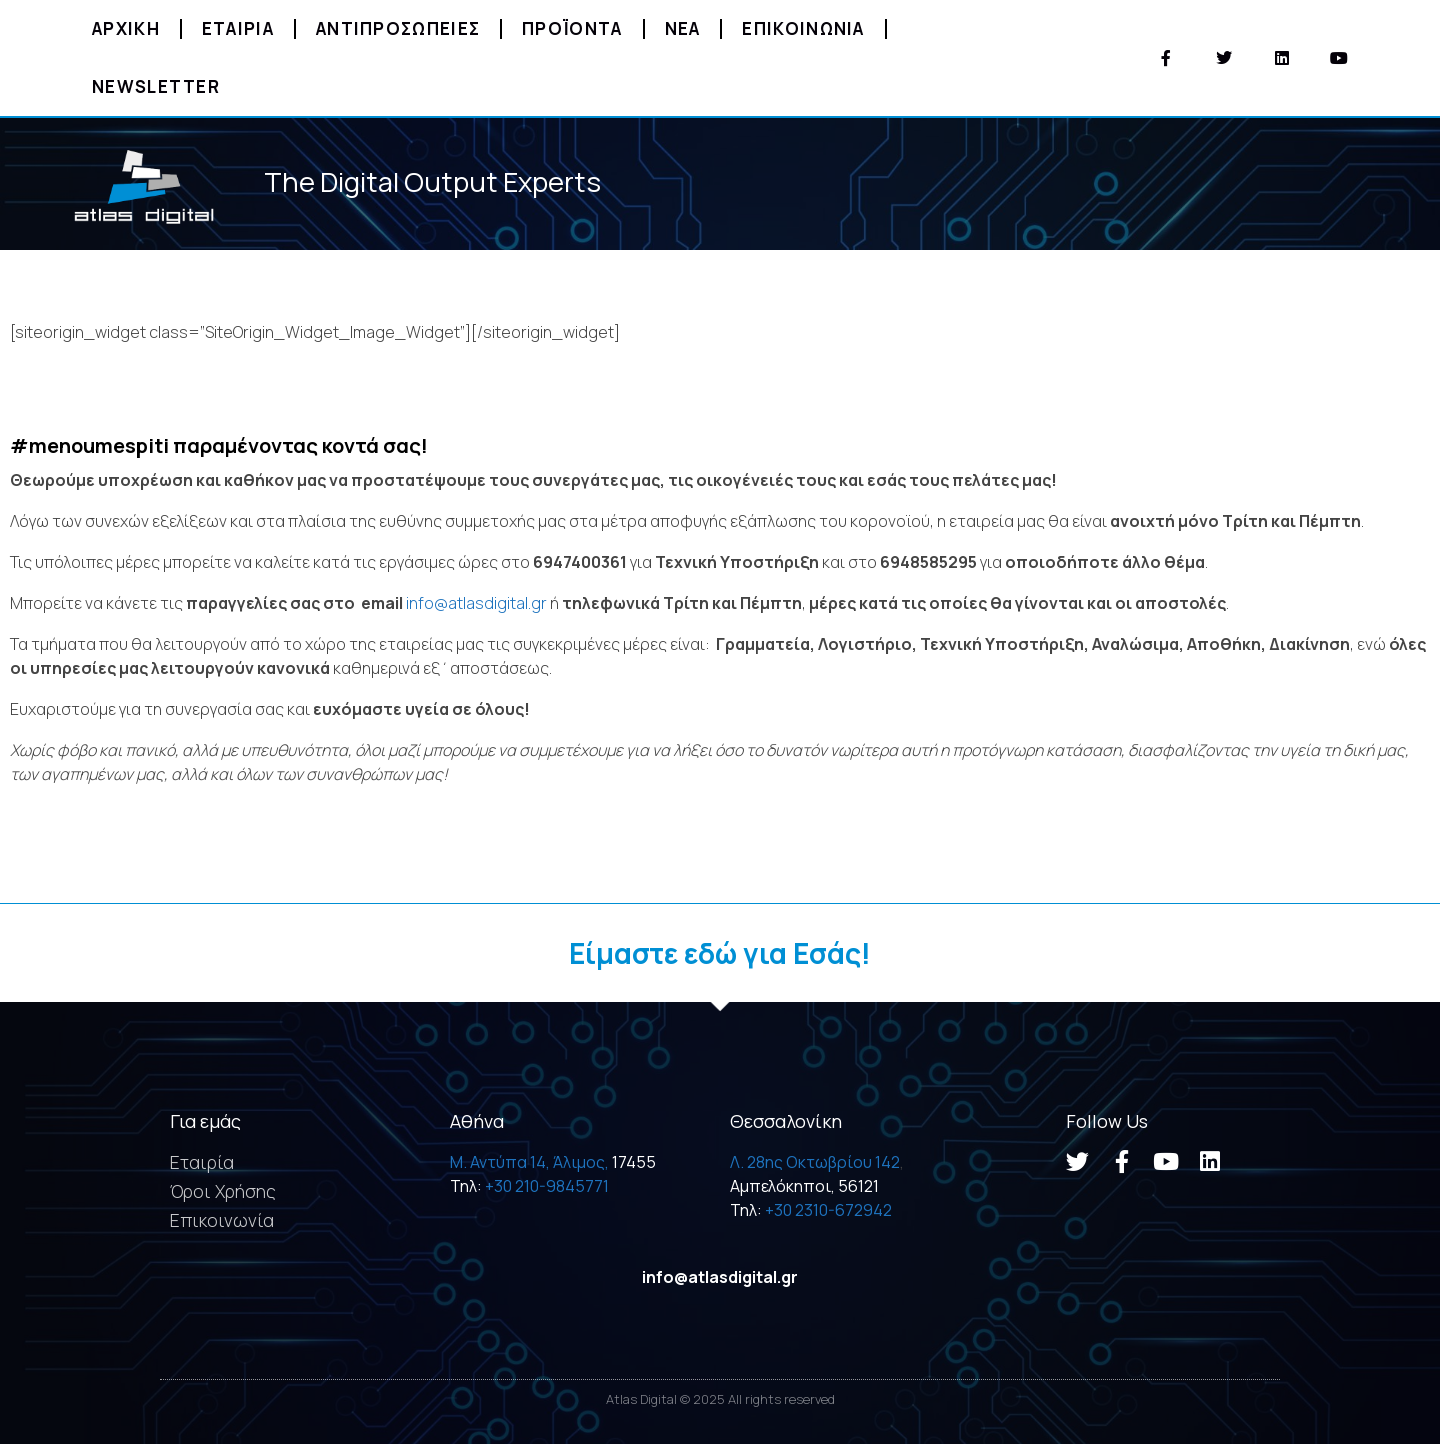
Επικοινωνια (803, 28)
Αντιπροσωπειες (398, 28)
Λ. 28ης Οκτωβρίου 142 (815, 1162)
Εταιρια (238, 28)
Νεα (683, 28)
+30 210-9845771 (547, 1186)
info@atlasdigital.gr (476, 603)
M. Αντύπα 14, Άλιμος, (529, 1162)
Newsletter (156, 86)
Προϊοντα (572, 28)
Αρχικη (126, 28)
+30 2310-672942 (828, 1210)
